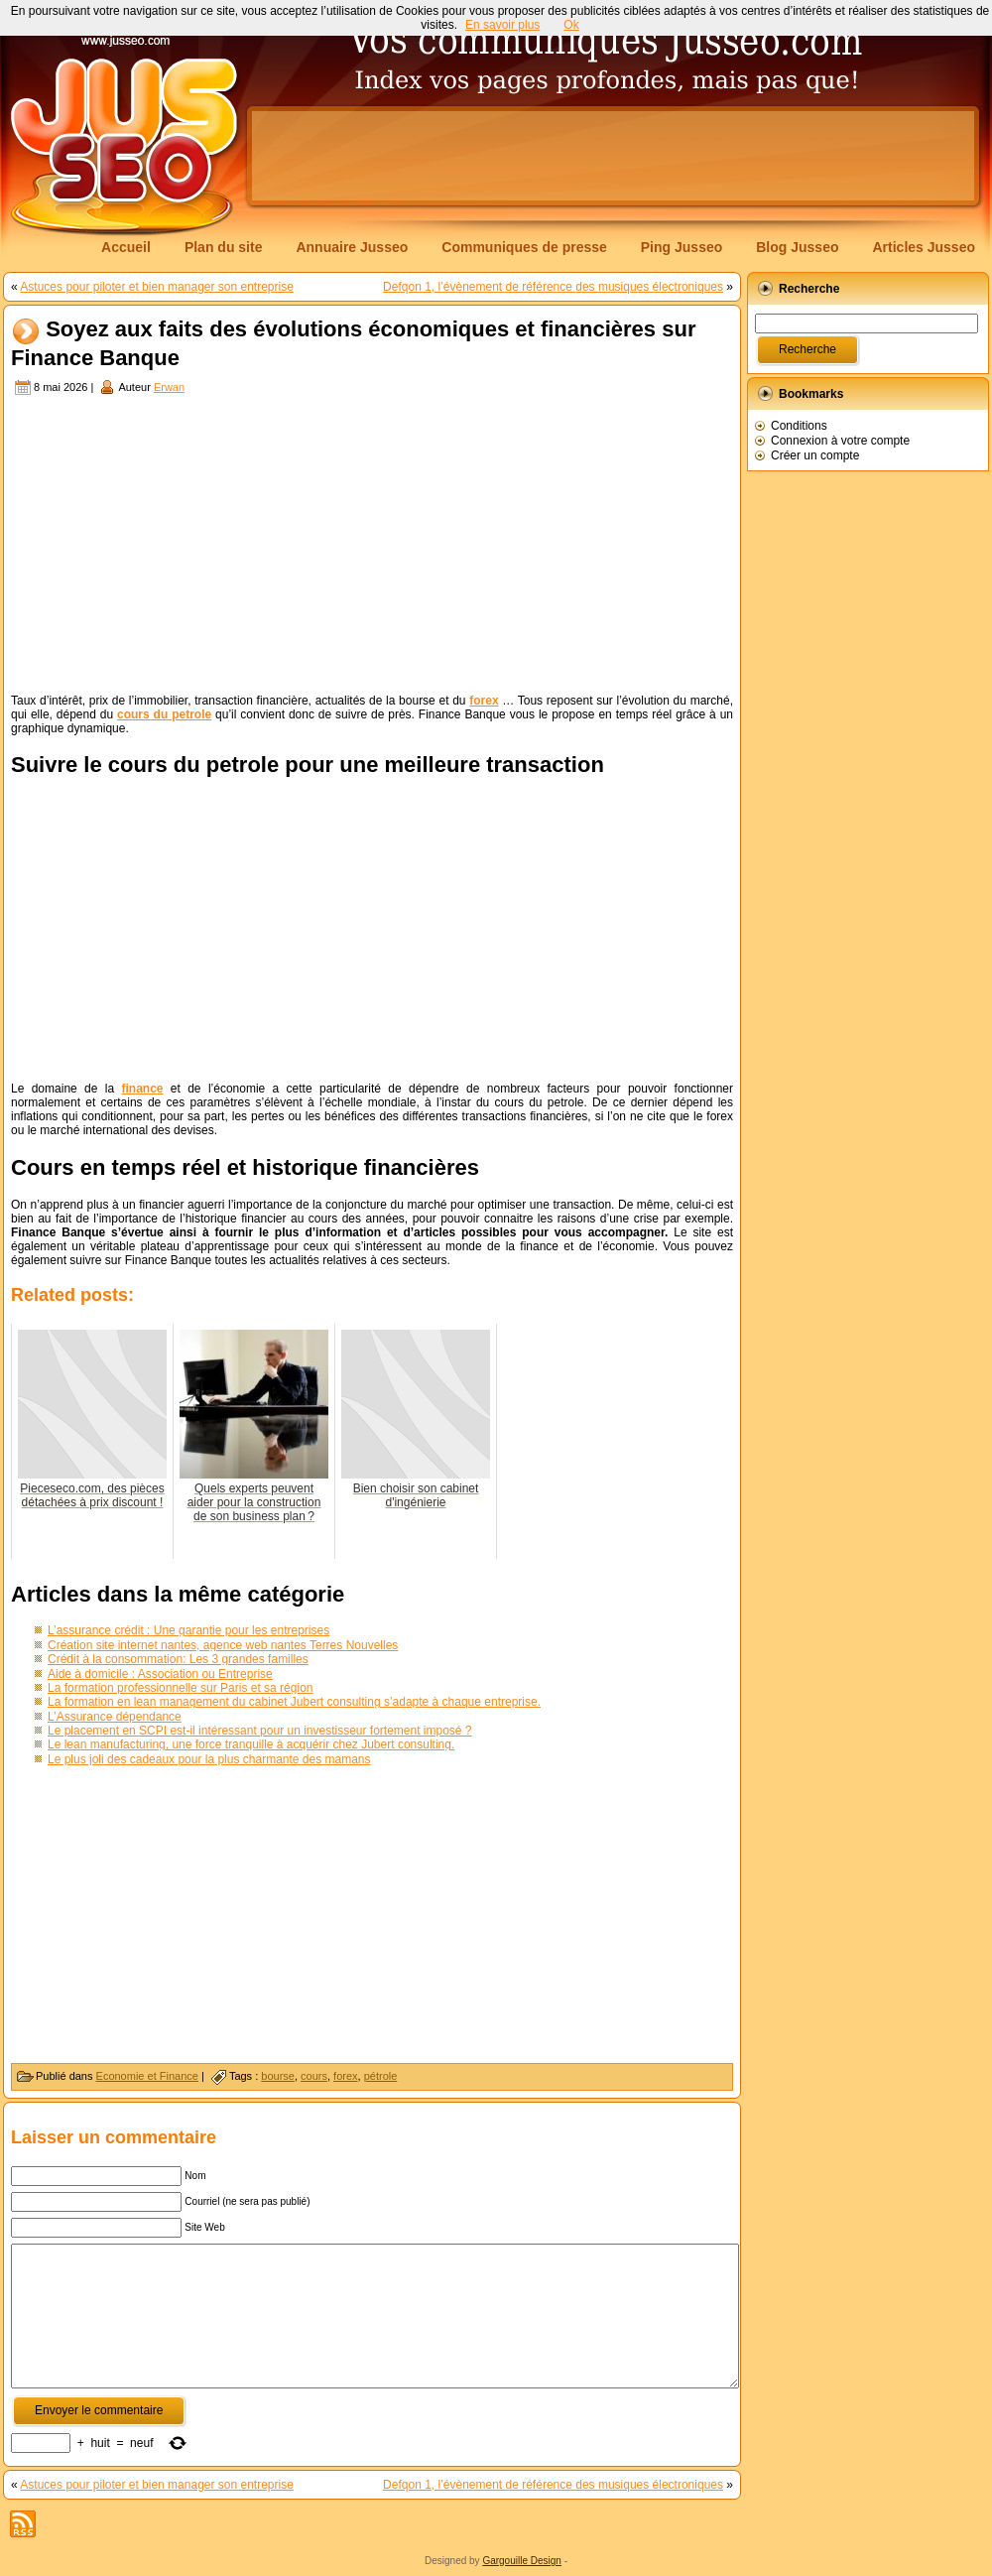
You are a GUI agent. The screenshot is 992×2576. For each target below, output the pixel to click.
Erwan (169, 387)
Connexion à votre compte (840, 441)
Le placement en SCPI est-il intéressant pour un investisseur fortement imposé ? (260, 1731)
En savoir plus (502, 25)
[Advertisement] (351, 210)
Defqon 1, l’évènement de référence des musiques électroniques (553, 287)
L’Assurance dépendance (115, 1717)
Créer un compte (815, 455)
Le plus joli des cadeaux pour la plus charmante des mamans (209, 1759)
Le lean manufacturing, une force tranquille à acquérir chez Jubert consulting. (251, 1744)
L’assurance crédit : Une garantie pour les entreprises (188, 1630)
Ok (570, 25)
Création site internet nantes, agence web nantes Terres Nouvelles (223, 1645)
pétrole (381, 2076)
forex (345, 2076)
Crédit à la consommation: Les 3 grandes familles (178, 1659)
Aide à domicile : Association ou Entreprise (160, 1674)
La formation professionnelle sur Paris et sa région (180, 1688)
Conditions (799, 426)
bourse (278, 2076)
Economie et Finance (147, 2076)
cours (314, 2076)
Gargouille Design (521, 2560)
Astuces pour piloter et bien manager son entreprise (157, 287)
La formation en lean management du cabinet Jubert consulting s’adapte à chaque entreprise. (294, 1702)
